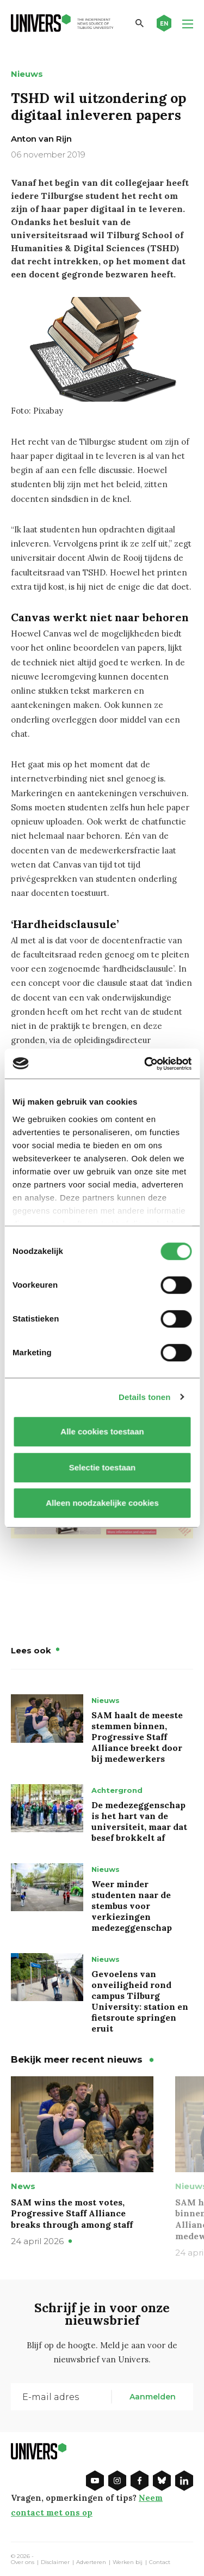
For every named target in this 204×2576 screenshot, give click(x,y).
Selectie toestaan (102, 1467)
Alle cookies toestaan (102, 1431)
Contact (159, 2562)
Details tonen (144, 1397)
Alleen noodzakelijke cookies (102, 1502)
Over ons (22, 2562)
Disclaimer (55, 2562)
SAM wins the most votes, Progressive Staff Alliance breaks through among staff (72, 2213)
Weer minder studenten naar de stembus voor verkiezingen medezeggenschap (131, 1905)
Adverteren (91, 2562)
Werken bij (128, 2562)
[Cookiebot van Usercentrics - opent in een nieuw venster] (145, 1064)
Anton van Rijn (41, 139)
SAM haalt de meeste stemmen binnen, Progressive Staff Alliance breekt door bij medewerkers (137, 1737)
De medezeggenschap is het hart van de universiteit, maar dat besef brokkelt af (139, 1821)
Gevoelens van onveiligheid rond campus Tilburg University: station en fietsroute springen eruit (139, 2001)
